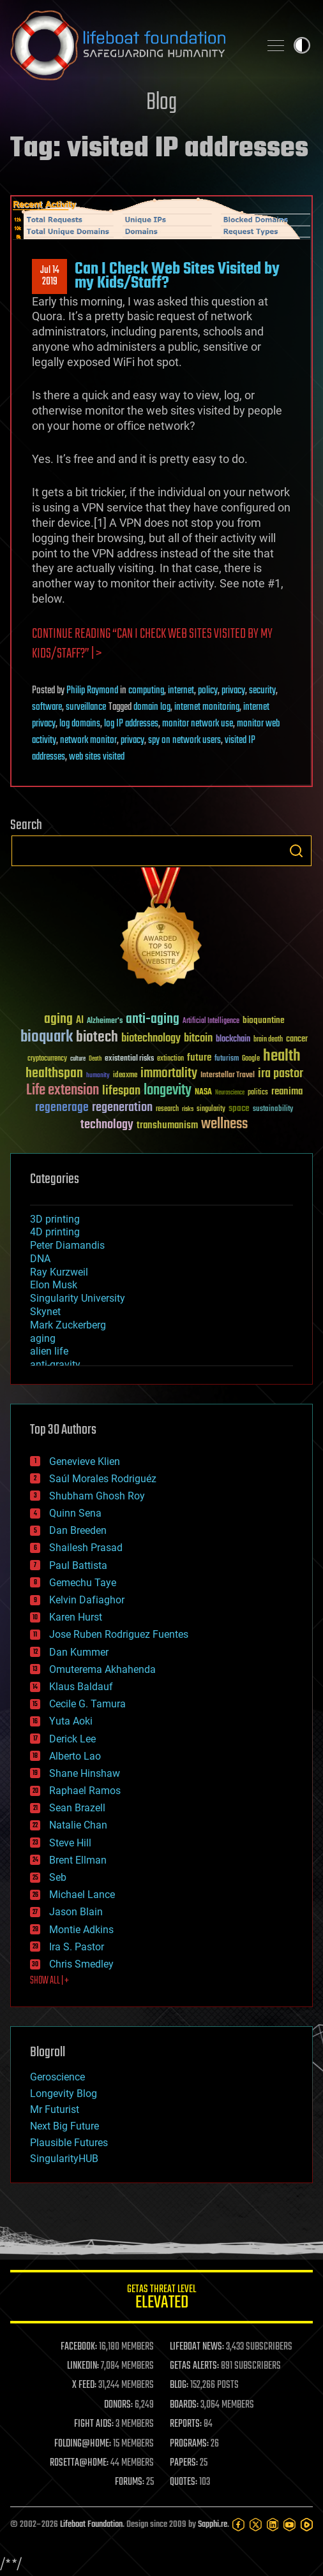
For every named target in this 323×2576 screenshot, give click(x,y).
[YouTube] (289, 2524)
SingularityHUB (64, 2159)
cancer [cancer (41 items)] (297, 1039)
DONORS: (118, 2405)
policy (208, 690)
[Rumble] (307, 2524)
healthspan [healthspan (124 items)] (54, 1074)
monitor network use (197, 724)
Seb (57, 1877)
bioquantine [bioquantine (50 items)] (264, 1020)
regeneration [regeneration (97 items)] (122, 1107)
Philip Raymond (92, 690)
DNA (40, 1259)
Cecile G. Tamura (87, 1704)
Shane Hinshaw (84, 1773)
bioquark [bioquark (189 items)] (46, 1037)
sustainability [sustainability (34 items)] (273, 1109)
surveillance (86, 707)
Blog (161, 103)
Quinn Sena (75, 1513)
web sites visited (96, 757)
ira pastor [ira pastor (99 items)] (280, 1073)
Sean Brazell (77, 1808)
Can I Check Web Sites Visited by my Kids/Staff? (177, 276)
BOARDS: (184, 2405)
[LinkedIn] (273, 2524)
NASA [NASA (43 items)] (203, 1092)
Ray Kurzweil (59, 1272)
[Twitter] (256, 2524)
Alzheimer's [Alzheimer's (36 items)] (105, 1021)
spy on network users (184, 740)
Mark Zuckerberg (68, 1325)
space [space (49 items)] (239, 1108)
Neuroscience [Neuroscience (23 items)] (229, 1093)
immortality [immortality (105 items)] (168, 1073)
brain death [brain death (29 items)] (268, 1040)
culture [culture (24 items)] (78, 1059)
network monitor (88, 740)
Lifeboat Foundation (91, 2524)
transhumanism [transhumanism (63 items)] (167, 1125)
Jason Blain (76, 1912)
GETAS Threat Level (161, 2298)
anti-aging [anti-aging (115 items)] (152, 1019)
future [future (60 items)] (199, 1058)
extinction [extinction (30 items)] (170, 1059)
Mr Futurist (54, 2109)
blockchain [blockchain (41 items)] (233, 1039)
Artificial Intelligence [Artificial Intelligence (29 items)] (211, 1021)
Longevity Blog (63, 2093)
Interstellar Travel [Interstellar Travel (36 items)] (227, 1075)
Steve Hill (70, 1843)
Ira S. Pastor (76, 1947)
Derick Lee (72, 1739)
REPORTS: (186, 2424)
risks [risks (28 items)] (187, 1109)
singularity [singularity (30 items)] (211, 1109)
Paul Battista (78, 1565)
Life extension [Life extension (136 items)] (62, 1090)
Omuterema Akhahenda (102, 1669)
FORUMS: (129, 2482)
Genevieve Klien (84, 1461)
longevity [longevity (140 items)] (168, 1090)
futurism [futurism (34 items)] (226, 1059)
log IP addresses (131, 724)
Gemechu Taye (82, 1583)
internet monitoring (206, 707)
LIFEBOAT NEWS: (197, 2347)
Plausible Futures (69, 2143)
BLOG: (179, 2385)
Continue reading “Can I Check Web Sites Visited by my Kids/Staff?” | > (152, 644)
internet (181, 690)
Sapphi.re (212, 2524)
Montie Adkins (81, 1930)
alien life (49, 1351)
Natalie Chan (78, 1825)
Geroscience (57, 2077)
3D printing (55, 1219)
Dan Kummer (79, 1652)
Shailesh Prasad (86, 1548)
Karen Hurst (75, 1617)
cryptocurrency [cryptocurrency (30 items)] (47, 1059)
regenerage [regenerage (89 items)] (62, 1108)
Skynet (45, 1312)
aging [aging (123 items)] (58, 1019)
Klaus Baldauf (81, 1687)
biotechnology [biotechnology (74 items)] (151, 1038)
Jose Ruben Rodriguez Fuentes (118, 1634)
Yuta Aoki (71, 1721)
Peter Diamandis (67, 1245)
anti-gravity (55, 1364)
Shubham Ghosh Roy (97, 1496)
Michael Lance (82, 1894)
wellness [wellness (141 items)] (224, 1124)
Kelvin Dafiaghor (86, 1600)
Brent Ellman (78, 1860)
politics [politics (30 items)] (258, 1093)
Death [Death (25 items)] (95, 1059)
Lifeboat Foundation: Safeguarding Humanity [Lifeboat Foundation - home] (129, 45)
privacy (233, 690)
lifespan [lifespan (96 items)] (121, 1091)
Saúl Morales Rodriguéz (102, 1479)
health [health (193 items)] (282, 1056)
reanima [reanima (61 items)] (287, 1092)
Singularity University (77, 1298)
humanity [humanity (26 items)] (98, 1076)
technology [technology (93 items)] (106, 1125)
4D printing (55, 1232)
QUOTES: (183, 2482)
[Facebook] (238, 2524)
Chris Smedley (81, 1964)
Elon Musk (53, 1285)
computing (146, 690)
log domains (79, 724)
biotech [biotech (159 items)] (97, 1037)
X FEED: (84, 2385)
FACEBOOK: (79, 2347)
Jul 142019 (49, 276)
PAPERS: (184, 2463)
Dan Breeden (78, 1530)
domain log (151, 707)
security (262, 690)
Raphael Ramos (85, 1791)
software (47, 707)
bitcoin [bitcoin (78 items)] (198, 1038)
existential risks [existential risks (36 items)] (129, 1059)
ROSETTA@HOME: (79, 2463)
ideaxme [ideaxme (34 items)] (125, 1075)
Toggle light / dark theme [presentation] (302, 45)
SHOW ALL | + (49, 1981)
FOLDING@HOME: (82, 2444)
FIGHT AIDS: (94, 2424)
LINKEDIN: (83, 2366)
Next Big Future (64, 2126)
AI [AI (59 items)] (80, 1021)
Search (296, 850)
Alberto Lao (75, 1756)
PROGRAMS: (189, 2444)
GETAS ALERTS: (194, 2366)
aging (43, 1338)
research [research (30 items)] (167, 1109)
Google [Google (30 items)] (251, 1059)
